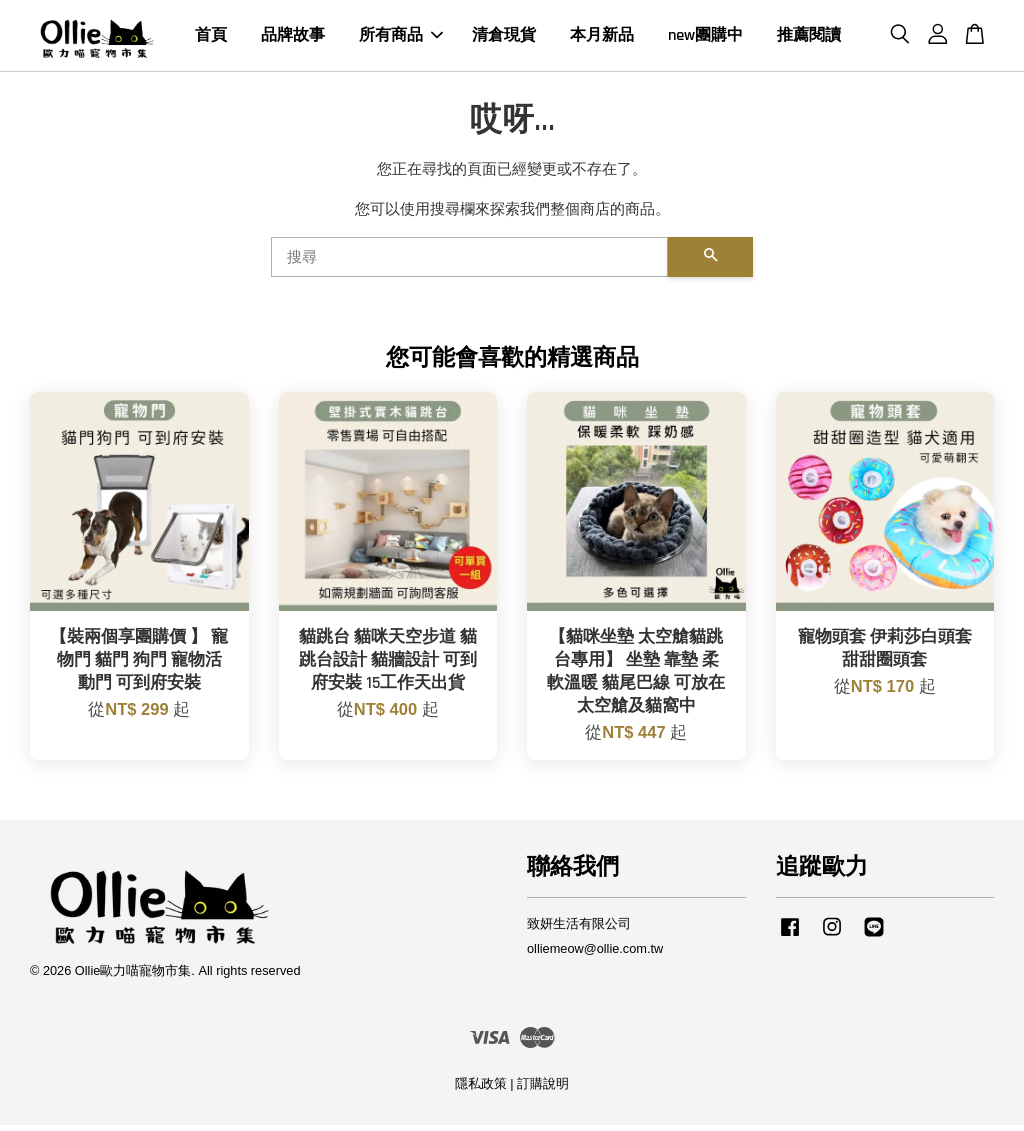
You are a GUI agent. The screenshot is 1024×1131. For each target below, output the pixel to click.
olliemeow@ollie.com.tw (595, 954)
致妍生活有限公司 (579, 929)
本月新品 (602, 38)
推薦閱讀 (809, 38)
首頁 (211, 38)
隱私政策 (481, 1089)
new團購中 (705, 38)
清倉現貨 (504, 38)
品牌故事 (293, 38)
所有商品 (401, 38)
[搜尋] (469, 263)
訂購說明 (543, 1089)
